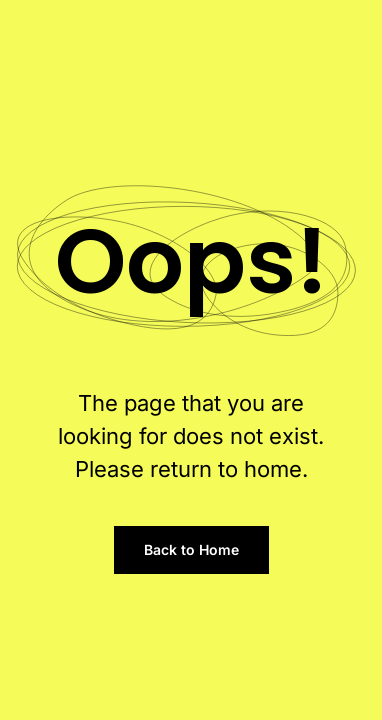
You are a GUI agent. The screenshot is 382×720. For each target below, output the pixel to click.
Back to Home (191, 549)
